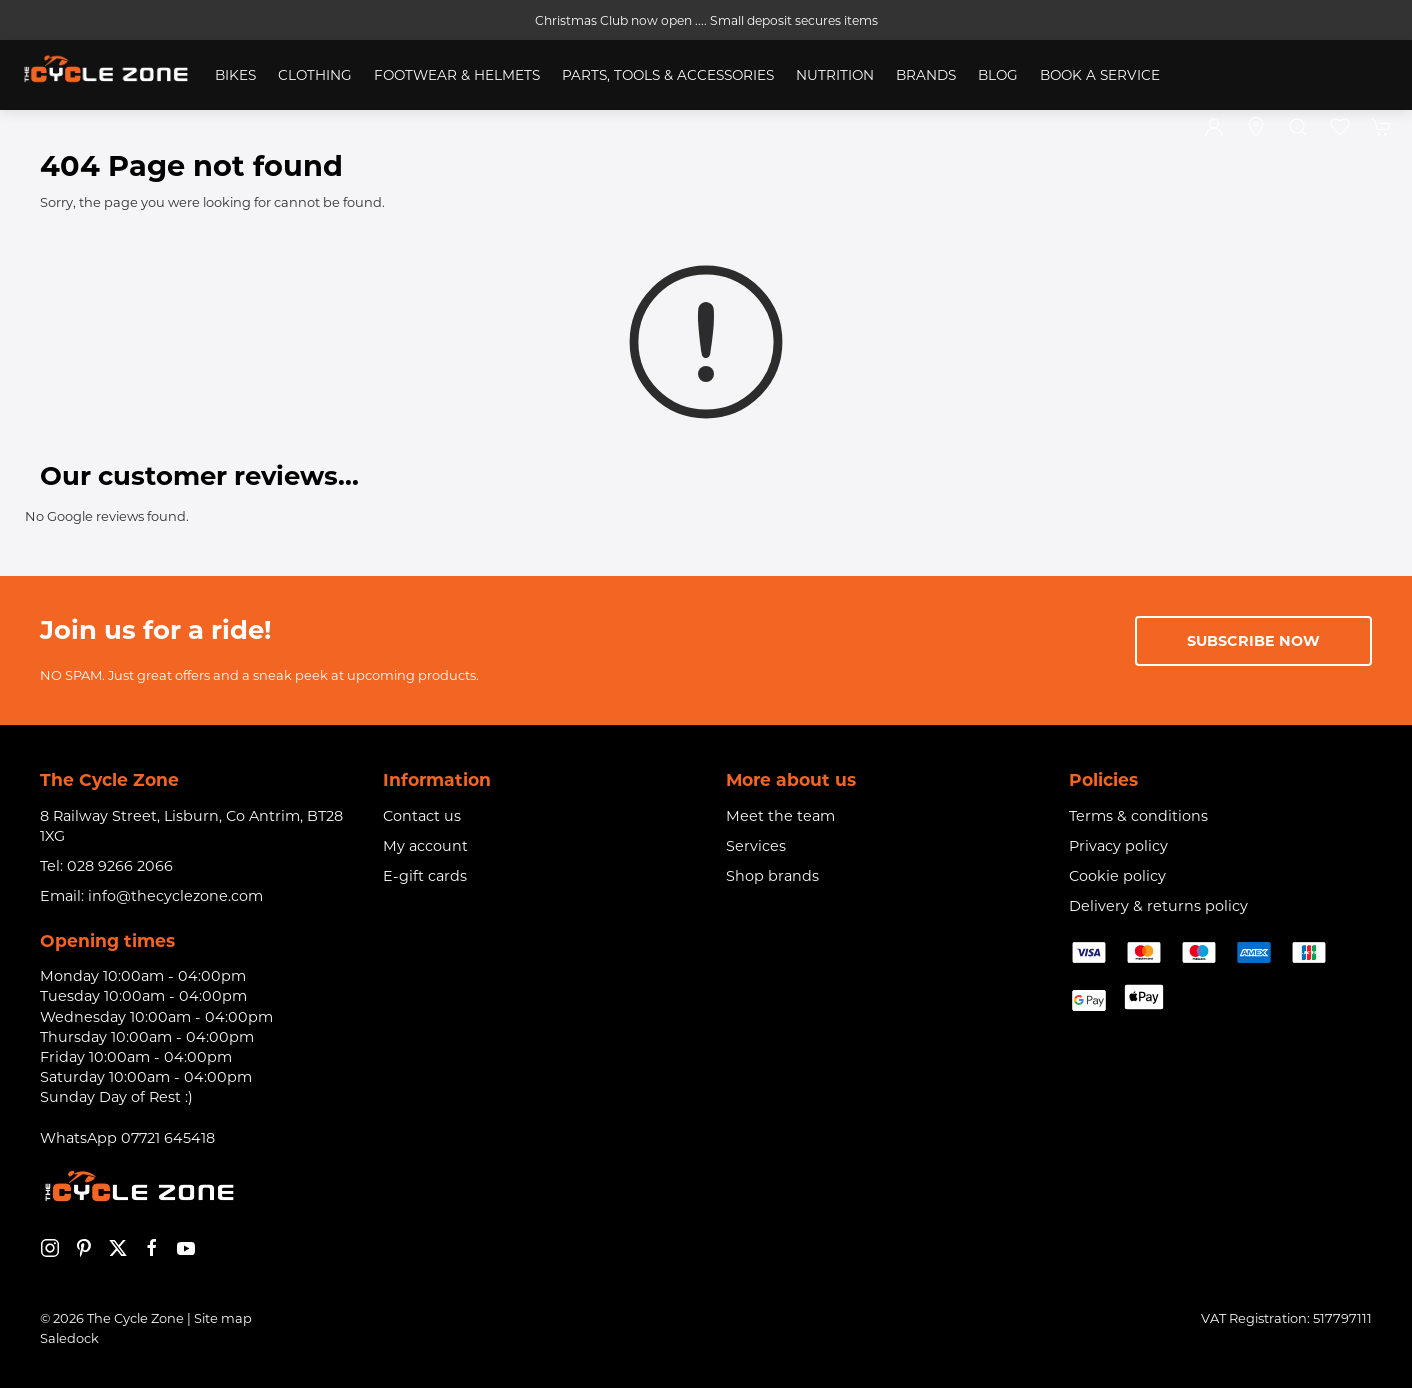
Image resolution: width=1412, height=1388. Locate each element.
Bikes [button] (235, 75)
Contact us (422, 816)
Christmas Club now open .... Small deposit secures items (706, 20)
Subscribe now (1253, 641)
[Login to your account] (1214, 127)
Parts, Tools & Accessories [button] (668, 75)
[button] (1298, 127)
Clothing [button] (315, 75)
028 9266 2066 (120, 866)
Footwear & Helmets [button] (457, 75)
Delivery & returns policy (1158, 906)
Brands (926, 75)
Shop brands (772, 876)
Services (756, 846)
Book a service (1100, 75)
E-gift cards (425, 876)
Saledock (69, 1338)
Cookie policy (1117, 876)
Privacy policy (1118, 846)
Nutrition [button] (835, 75)
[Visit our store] (1256, 127)
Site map (223, 1318)
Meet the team (780, 816)
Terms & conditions (1138, 816)
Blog (998, 75)
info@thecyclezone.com (175, 896)
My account (425, 846)
